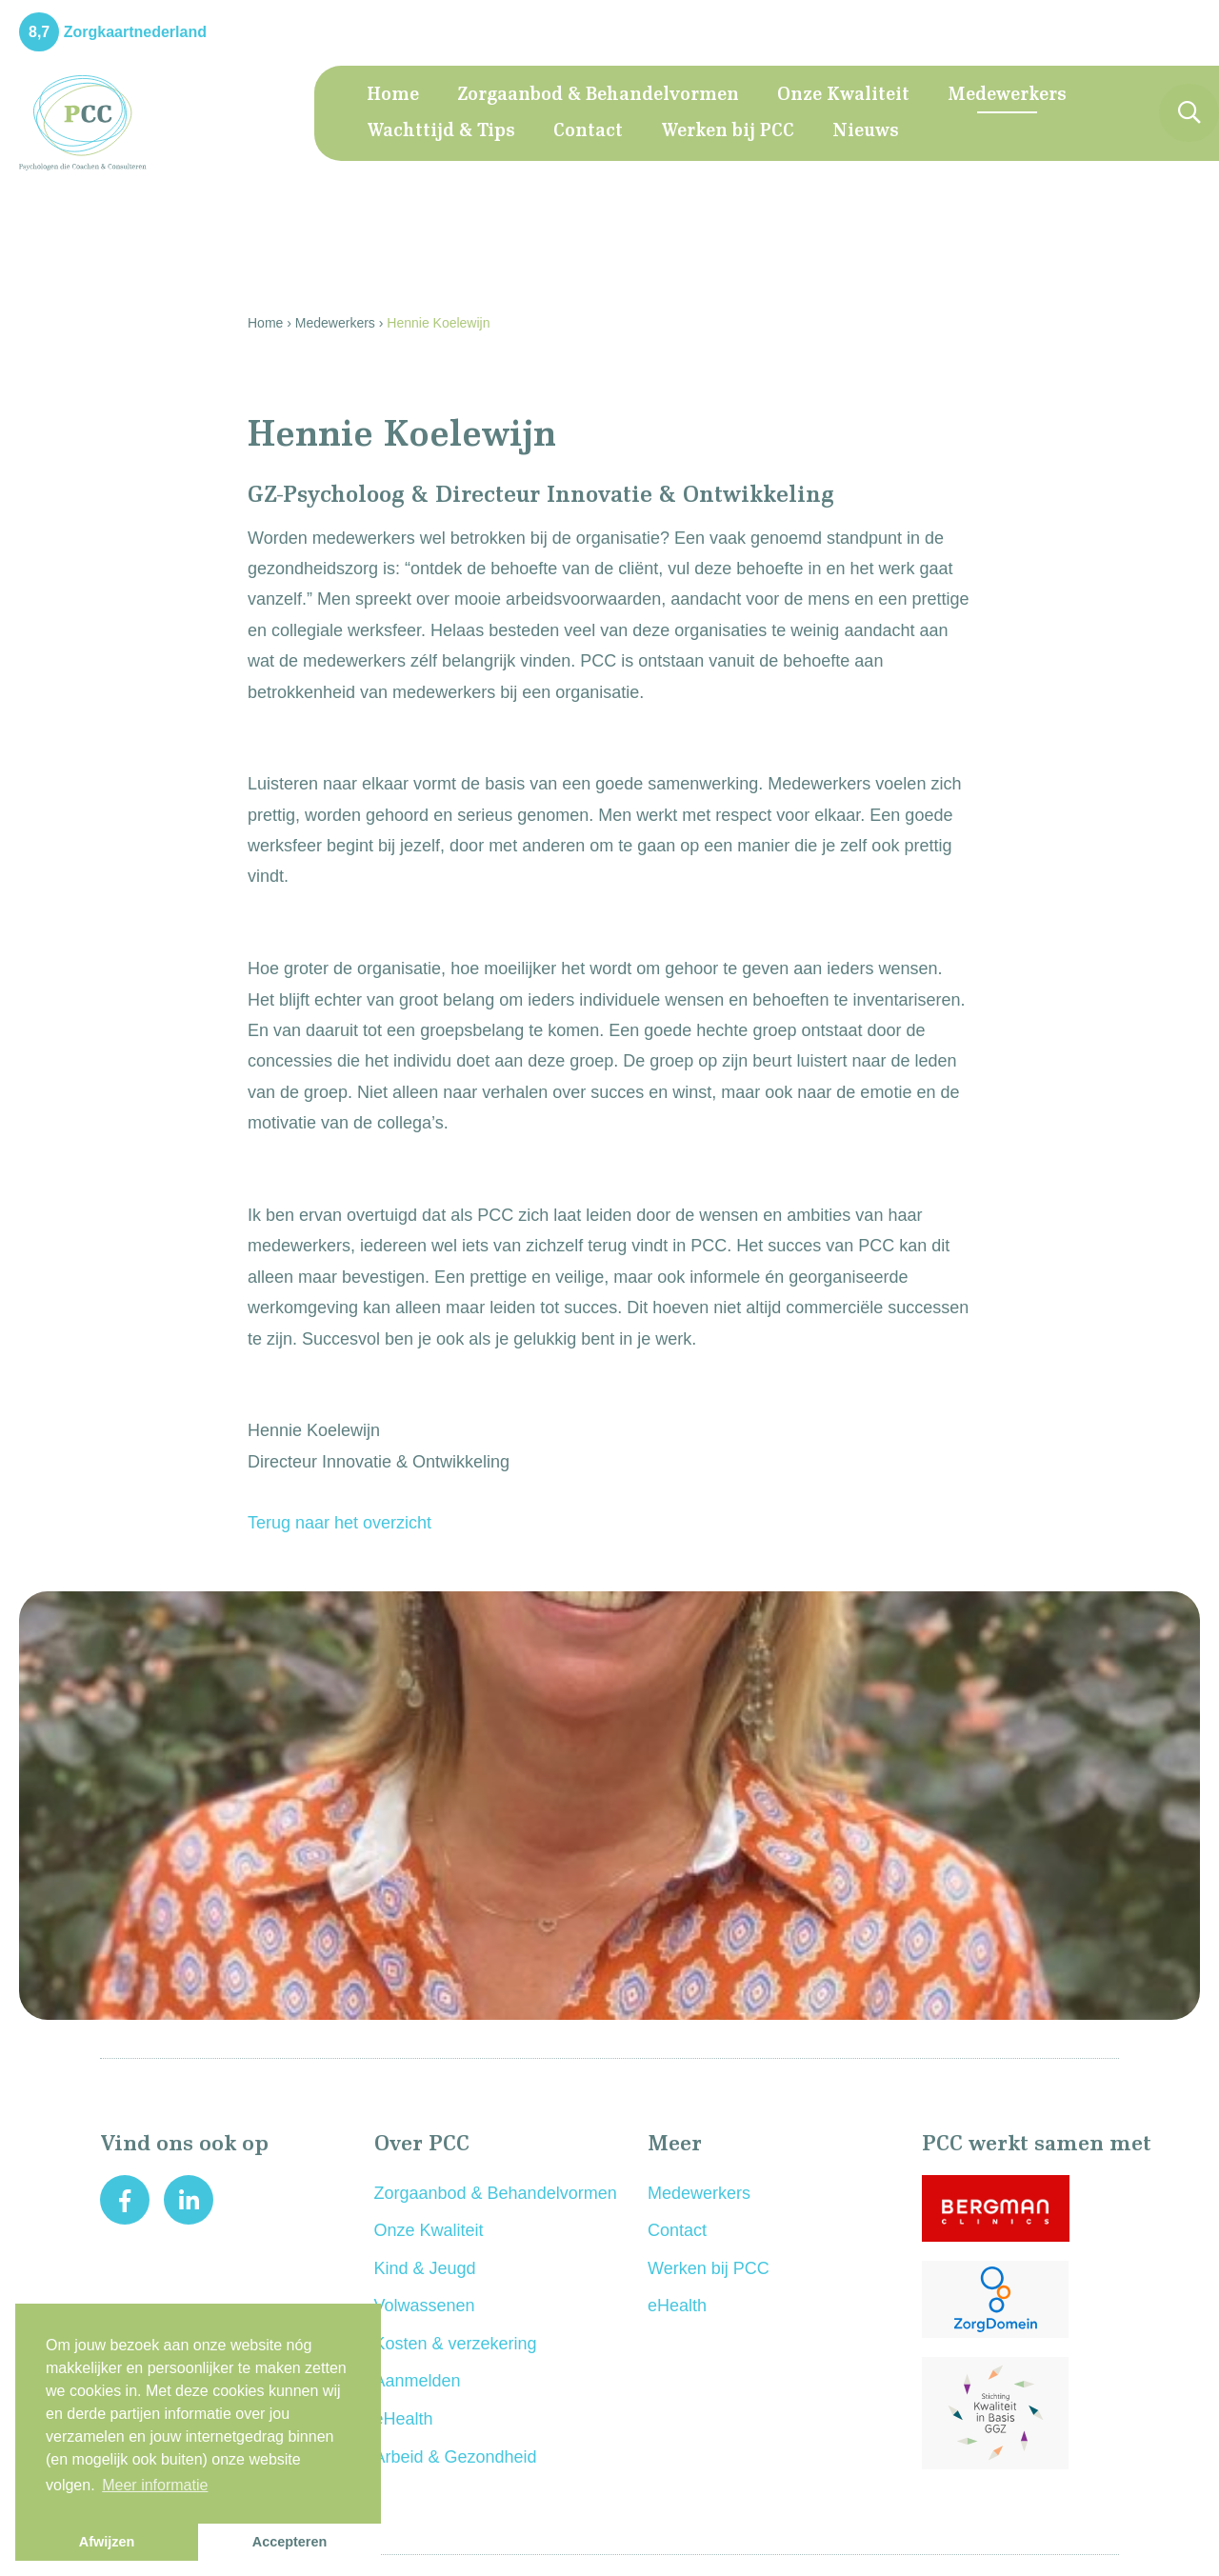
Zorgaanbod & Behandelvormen (598, 95)
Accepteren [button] (289, 2541)
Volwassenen (424, 2305)
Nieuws (865, 131)
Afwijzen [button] (106, 2541)
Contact (588, 131)
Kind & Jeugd (425, 2268)
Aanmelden (417, 2380)
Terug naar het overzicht (339, 1522)
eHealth (403, 2418)
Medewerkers (1007, 95)
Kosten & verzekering (455, 2343)
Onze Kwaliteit (843, 95)
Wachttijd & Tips (441, 131)
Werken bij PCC (727, 131)
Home (393, 95)
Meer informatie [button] (155, 2485)
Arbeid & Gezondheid (455, 2456)
